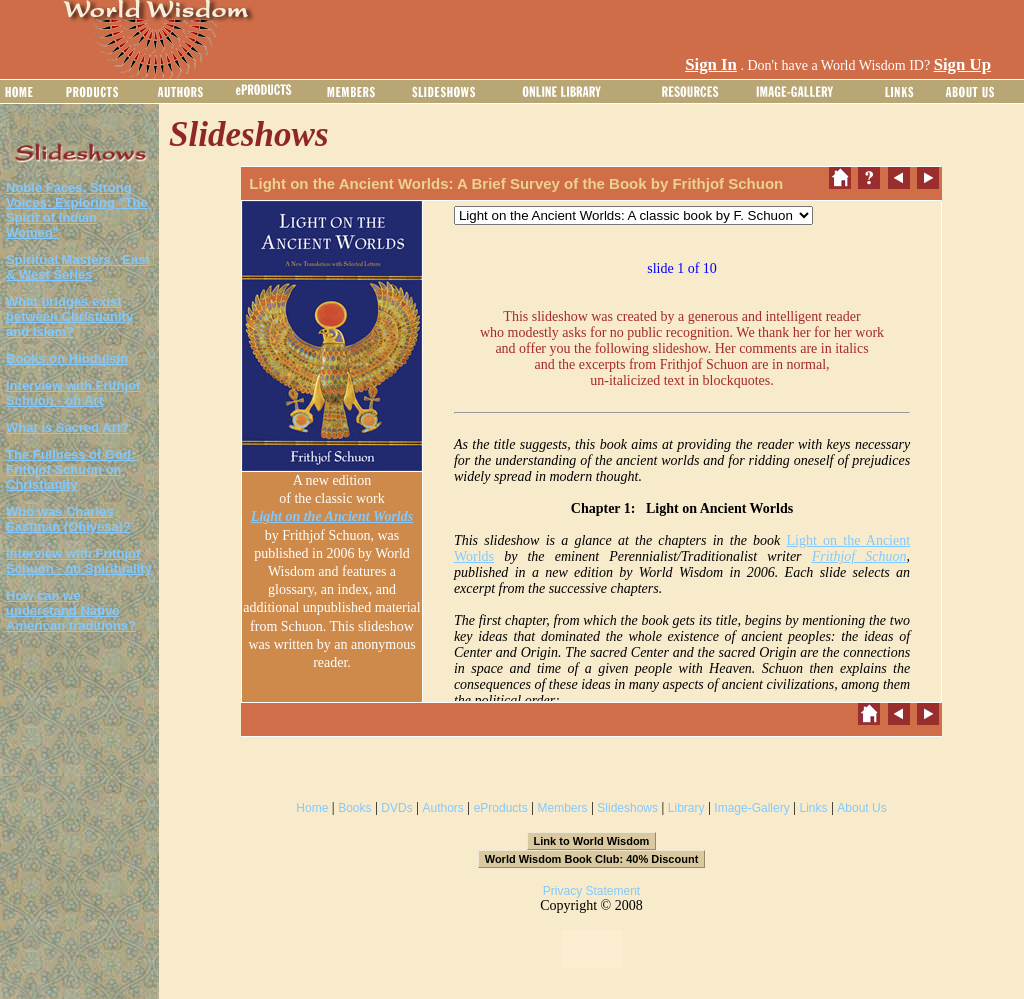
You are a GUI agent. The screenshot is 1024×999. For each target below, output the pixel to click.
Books (354, 808)
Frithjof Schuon (859, 556)
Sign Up (962, 64)
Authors (442, 808)
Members (562, 808)
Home (312, 808)
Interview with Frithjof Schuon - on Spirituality (79, 561)
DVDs (396, 808)
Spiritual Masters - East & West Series (78, 267)
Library (686, 808)
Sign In (711, 64)
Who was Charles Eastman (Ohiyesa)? (68, 519)
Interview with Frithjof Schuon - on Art (73, 393)
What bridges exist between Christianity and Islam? (69, 316)
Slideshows (627, 808)
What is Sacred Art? (67, 427)
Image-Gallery (751, 808)
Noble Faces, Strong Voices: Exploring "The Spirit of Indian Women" (77, 210)
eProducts (501, 808)
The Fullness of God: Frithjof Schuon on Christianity (70, 469)
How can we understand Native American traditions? (71, 610)
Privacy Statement (591, 891)
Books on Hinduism (67, 358)
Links (814, 808)
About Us (861, 808)
